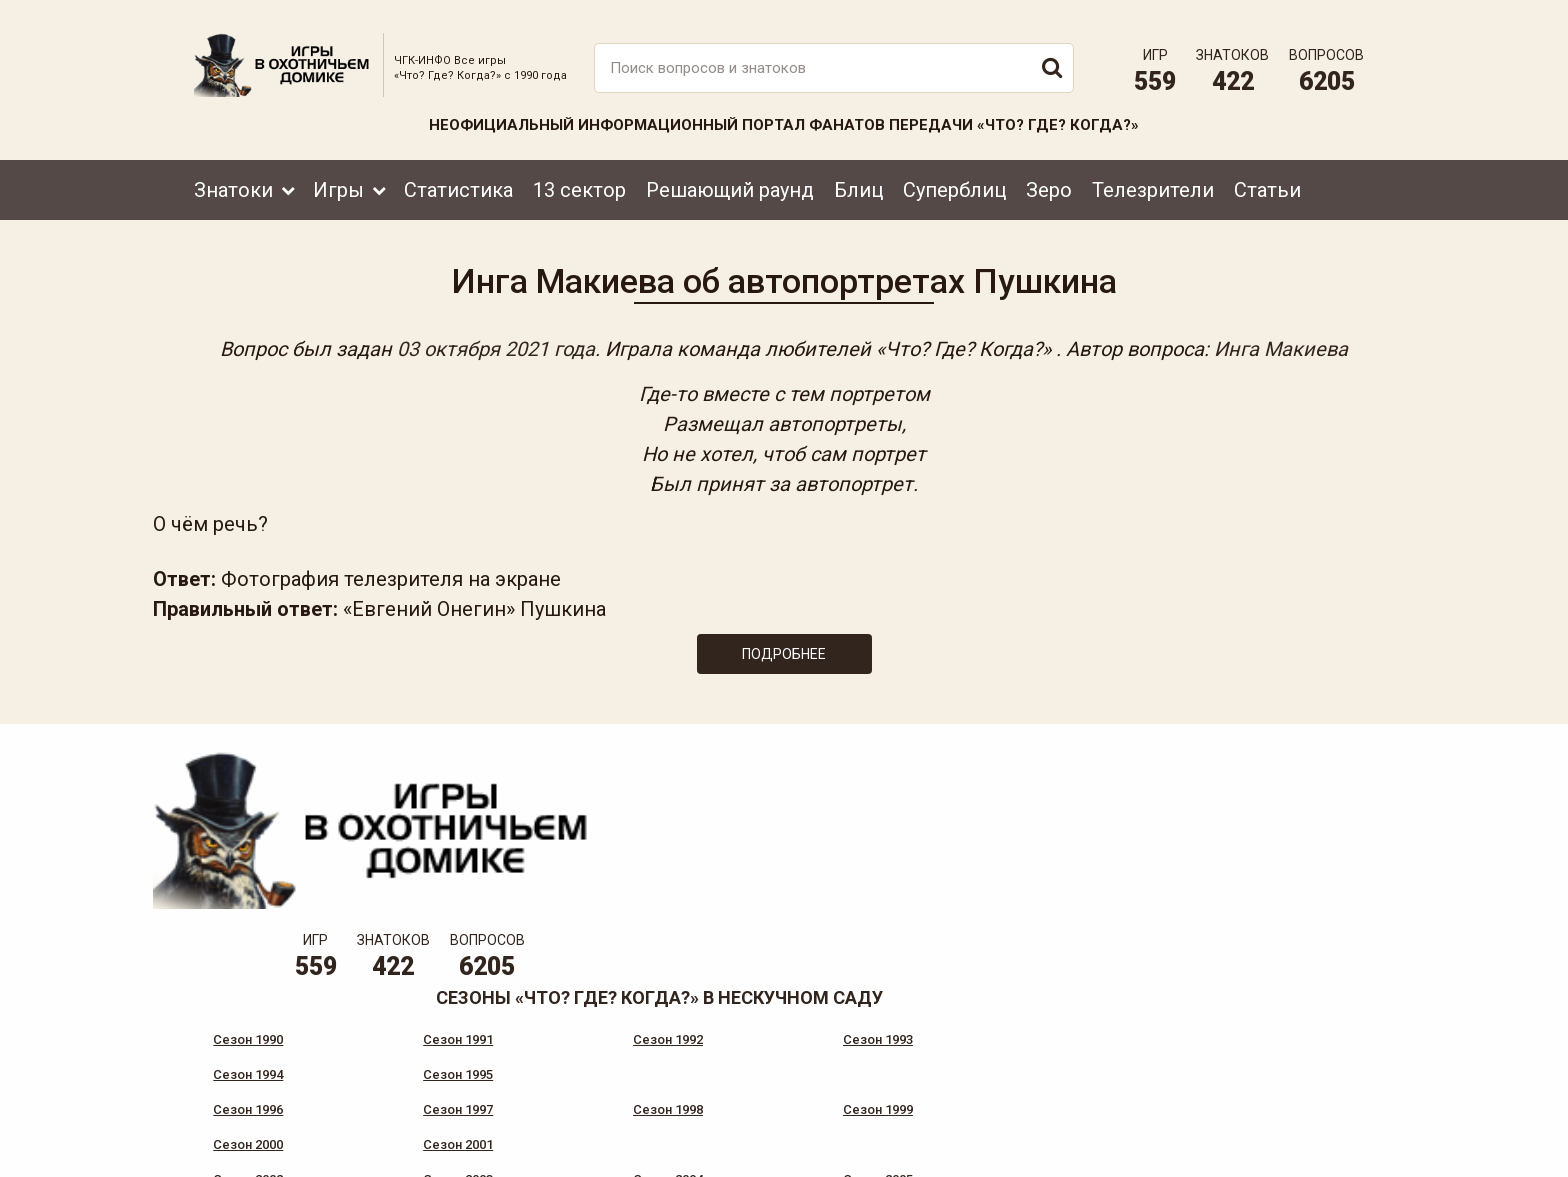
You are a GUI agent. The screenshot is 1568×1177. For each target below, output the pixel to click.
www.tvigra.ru (931, 1072)
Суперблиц (954, 177)
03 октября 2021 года (496, 342)
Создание (1303, 1142)
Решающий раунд (730, 177)
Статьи (1267, 177)
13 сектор (579, 177)
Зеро (1049, 177)
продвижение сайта (1327, 1153)
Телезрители (1153, 177)
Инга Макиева (1281, 342)
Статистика (458, 177)
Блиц (858, 177)
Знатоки (233, 177)
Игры (338, 177)
